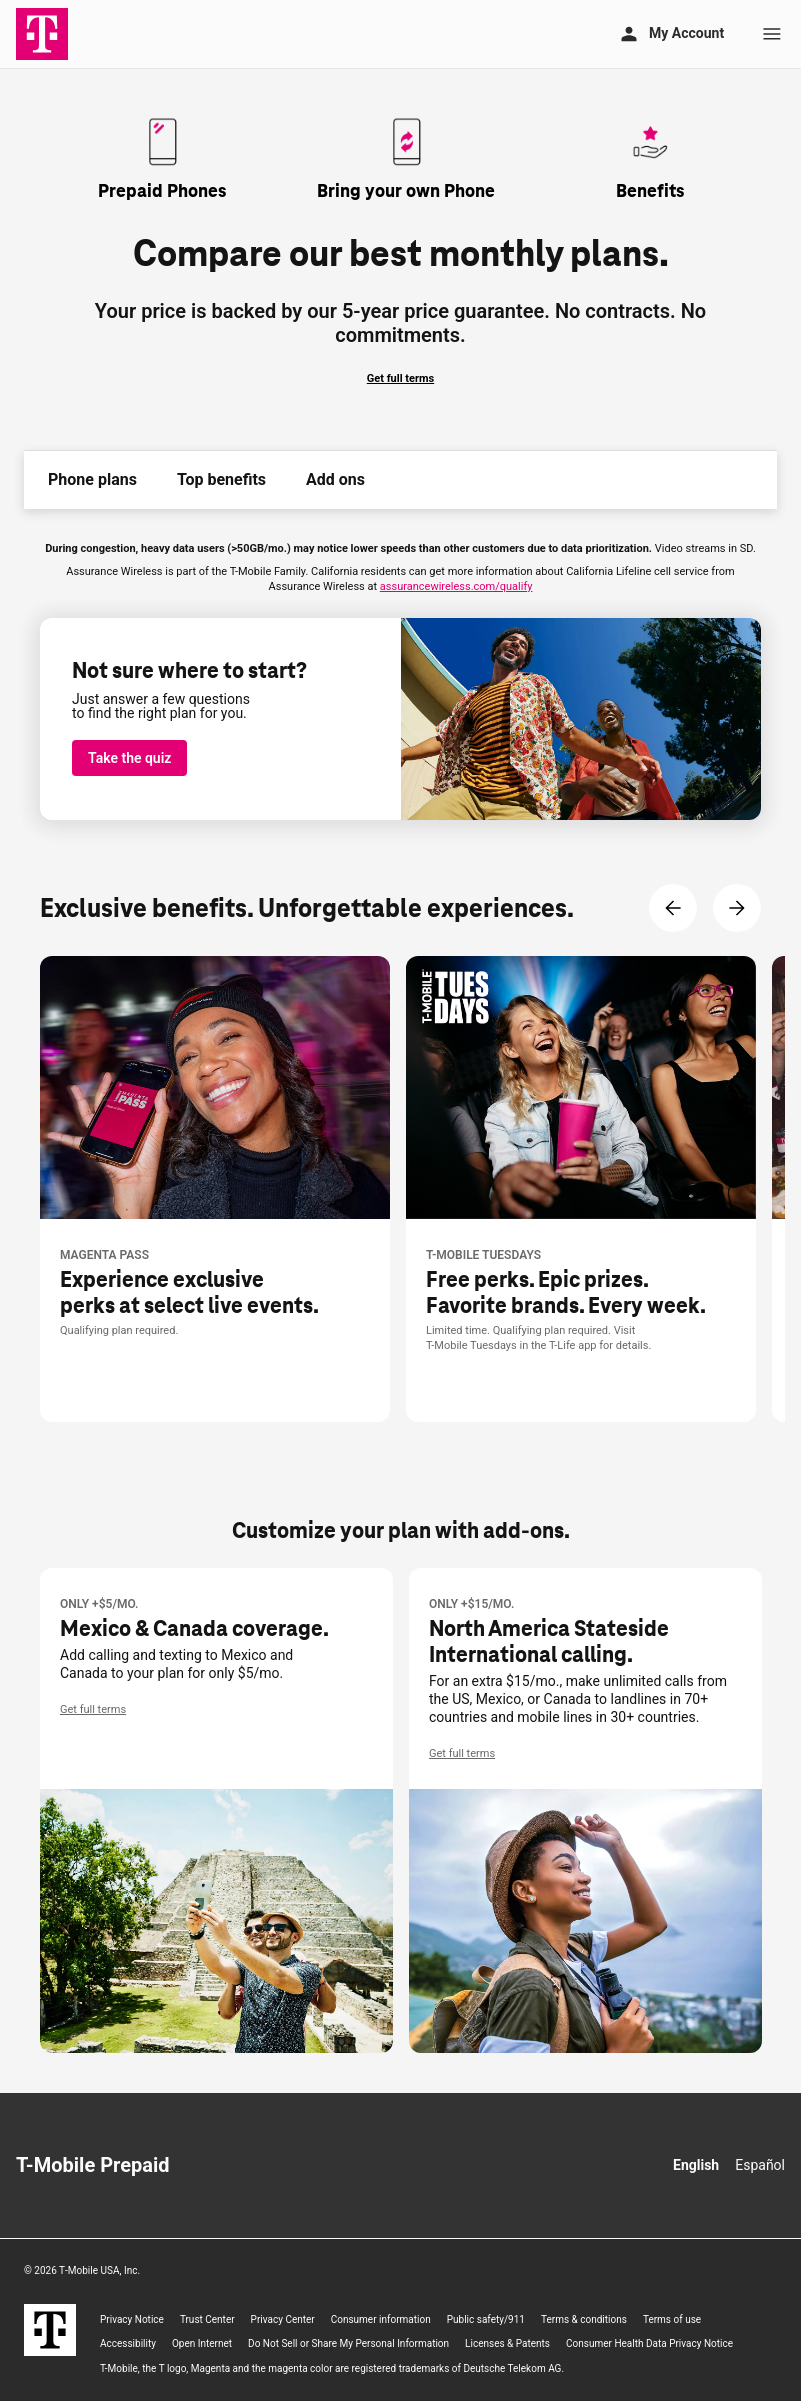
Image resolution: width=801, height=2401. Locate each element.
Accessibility (128, 2343)
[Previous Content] (673, 908)
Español (760, 2165)
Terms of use (672, 2319)
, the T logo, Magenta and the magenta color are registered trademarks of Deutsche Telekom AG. (332, 2368)
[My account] (670, 34)
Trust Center (207, 2319)
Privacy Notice (132, 2319)
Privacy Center (283, 2319)
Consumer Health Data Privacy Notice (649, 2343)
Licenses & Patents (507, 2343)
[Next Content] (737, 908)
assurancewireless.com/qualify (456, 586)
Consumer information (381, 2319)
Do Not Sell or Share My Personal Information (348, 2343)
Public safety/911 (486, 2319)
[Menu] (772, 34)
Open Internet (202, 2343)
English (696, 2165)
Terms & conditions (584, 2319)
